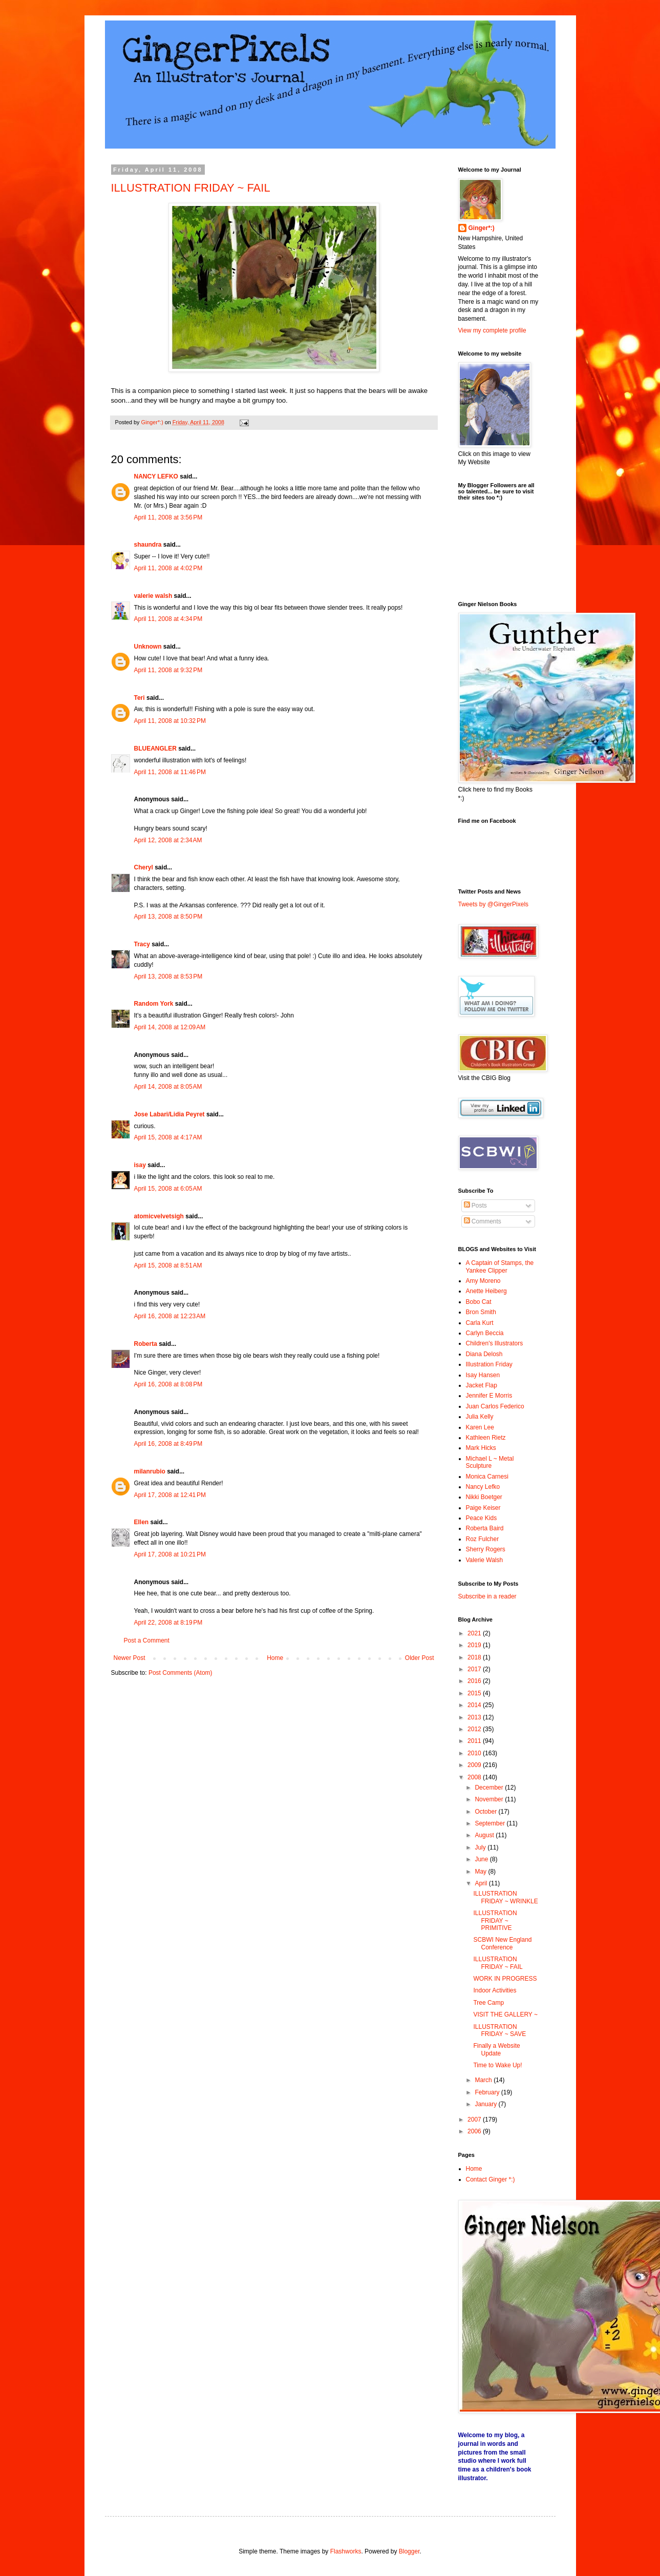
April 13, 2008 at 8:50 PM (168, 916)
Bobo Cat (479, 1301)
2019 (475, 1645)
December (490, 1787)
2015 (475, 1693)
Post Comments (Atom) (180, 1672)
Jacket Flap (481, 1385)
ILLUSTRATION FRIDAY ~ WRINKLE (505, 1897)
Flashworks (345, 2551)
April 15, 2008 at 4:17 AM (168, 1137)
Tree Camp (488, 2002)
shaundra (148, 544)
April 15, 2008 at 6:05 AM (168, 1188)
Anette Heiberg (486, 1291)
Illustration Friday (489, 1364)
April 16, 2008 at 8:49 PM (168, 1443)
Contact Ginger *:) (490, 2179)
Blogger (409, 2551)
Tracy (142, 944)
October (486, 1811)
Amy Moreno (483, 1280)
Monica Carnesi (487, 1476)
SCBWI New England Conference (502, 1943)
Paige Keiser (483, 1507)
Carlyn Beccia (485, 1333)
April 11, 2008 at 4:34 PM (168, 618)
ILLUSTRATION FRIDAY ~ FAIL (190, 187)
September (490, 1823)
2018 (475, 1657)
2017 (475, 1669)
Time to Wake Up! (497, 2065)
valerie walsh (153, 595)
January (486, 2104)
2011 (475, 1740)
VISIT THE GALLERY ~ (505, 2014)
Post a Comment (146, 1640)
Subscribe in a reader (487, 1596)
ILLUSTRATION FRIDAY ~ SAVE (499, 2030)
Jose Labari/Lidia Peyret (169, 1114)
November (490, 1799)
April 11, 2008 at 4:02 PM (168, 568)
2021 (475, 1633)
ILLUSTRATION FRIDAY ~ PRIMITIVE (495, 1920)
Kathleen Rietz (486, 1437)
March (484, 2080)
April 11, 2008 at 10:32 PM (170, 720)
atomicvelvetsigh (159, 1216)
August (485, 1835)
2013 (475, 1717)
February (488, 2092)
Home (275, 1657)
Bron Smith (481, 1312)
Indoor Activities (494, 1990)
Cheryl (143, 867)
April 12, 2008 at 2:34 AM (168, 840)
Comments (482, 1221)
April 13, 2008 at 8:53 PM (168, 976)
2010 (475, 1753)
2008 (475, 1777)
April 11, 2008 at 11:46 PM (170, 772)
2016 (475, 1681)
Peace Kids (481, 1518)
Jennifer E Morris (489, 1395)
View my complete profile (492, 330)
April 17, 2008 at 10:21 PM (170, 1554)
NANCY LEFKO (156, 476)
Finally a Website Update (496, 2049)
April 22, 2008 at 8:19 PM (168, 1622)
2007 (475, 2119)
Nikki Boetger (484, 1497)
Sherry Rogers (485, 1549)
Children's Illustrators (494, 1343)
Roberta (145, 1343)
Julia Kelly (480, 1416)
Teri (139, 697)
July (481, 1847)
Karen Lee (480, 1427)
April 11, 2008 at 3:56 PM (168, 517)
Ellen (141, 1522)
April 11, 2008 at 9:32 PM (168, 670)
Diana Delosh (484, 1354)
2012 (475, 1729)
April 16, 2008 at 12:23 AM (170, 1316)
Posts (475, 1205)
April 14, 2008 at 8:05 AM (168, 1086)
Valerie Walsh (484, 1560)
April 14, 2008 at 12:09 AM (170, 1027)
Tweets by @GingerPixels (493, 904)
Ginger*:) (482, 228)
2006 (475, 2131)
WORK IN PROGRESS (505, 1978)
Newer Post (129, 1657)
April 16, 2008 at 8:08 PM (168, 1384)
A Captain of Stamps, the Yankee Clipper (500, 1266)
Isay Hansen (483, 1375)
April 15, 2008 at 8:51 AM (168, 1265)
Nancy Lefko (483, 1486)
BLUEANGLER (155, 748)
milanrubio (149, 1471)
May (481, 1871)
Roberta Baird (485, 1528)
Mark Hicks (481, 1447)
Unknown (148, 646)
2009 (475, 1765)
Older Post (419, 1657)
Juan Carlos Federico (495, 1406)
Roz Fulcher (482, 1539)
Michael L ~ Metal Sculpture (490, 1462)
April (481, 1883)
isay (141, 1165)
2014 (475, 1705)
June (482, 1859)
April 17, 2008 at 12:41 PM (170, 1495)
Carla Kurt (480, 1322)
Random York (154, 1003)
